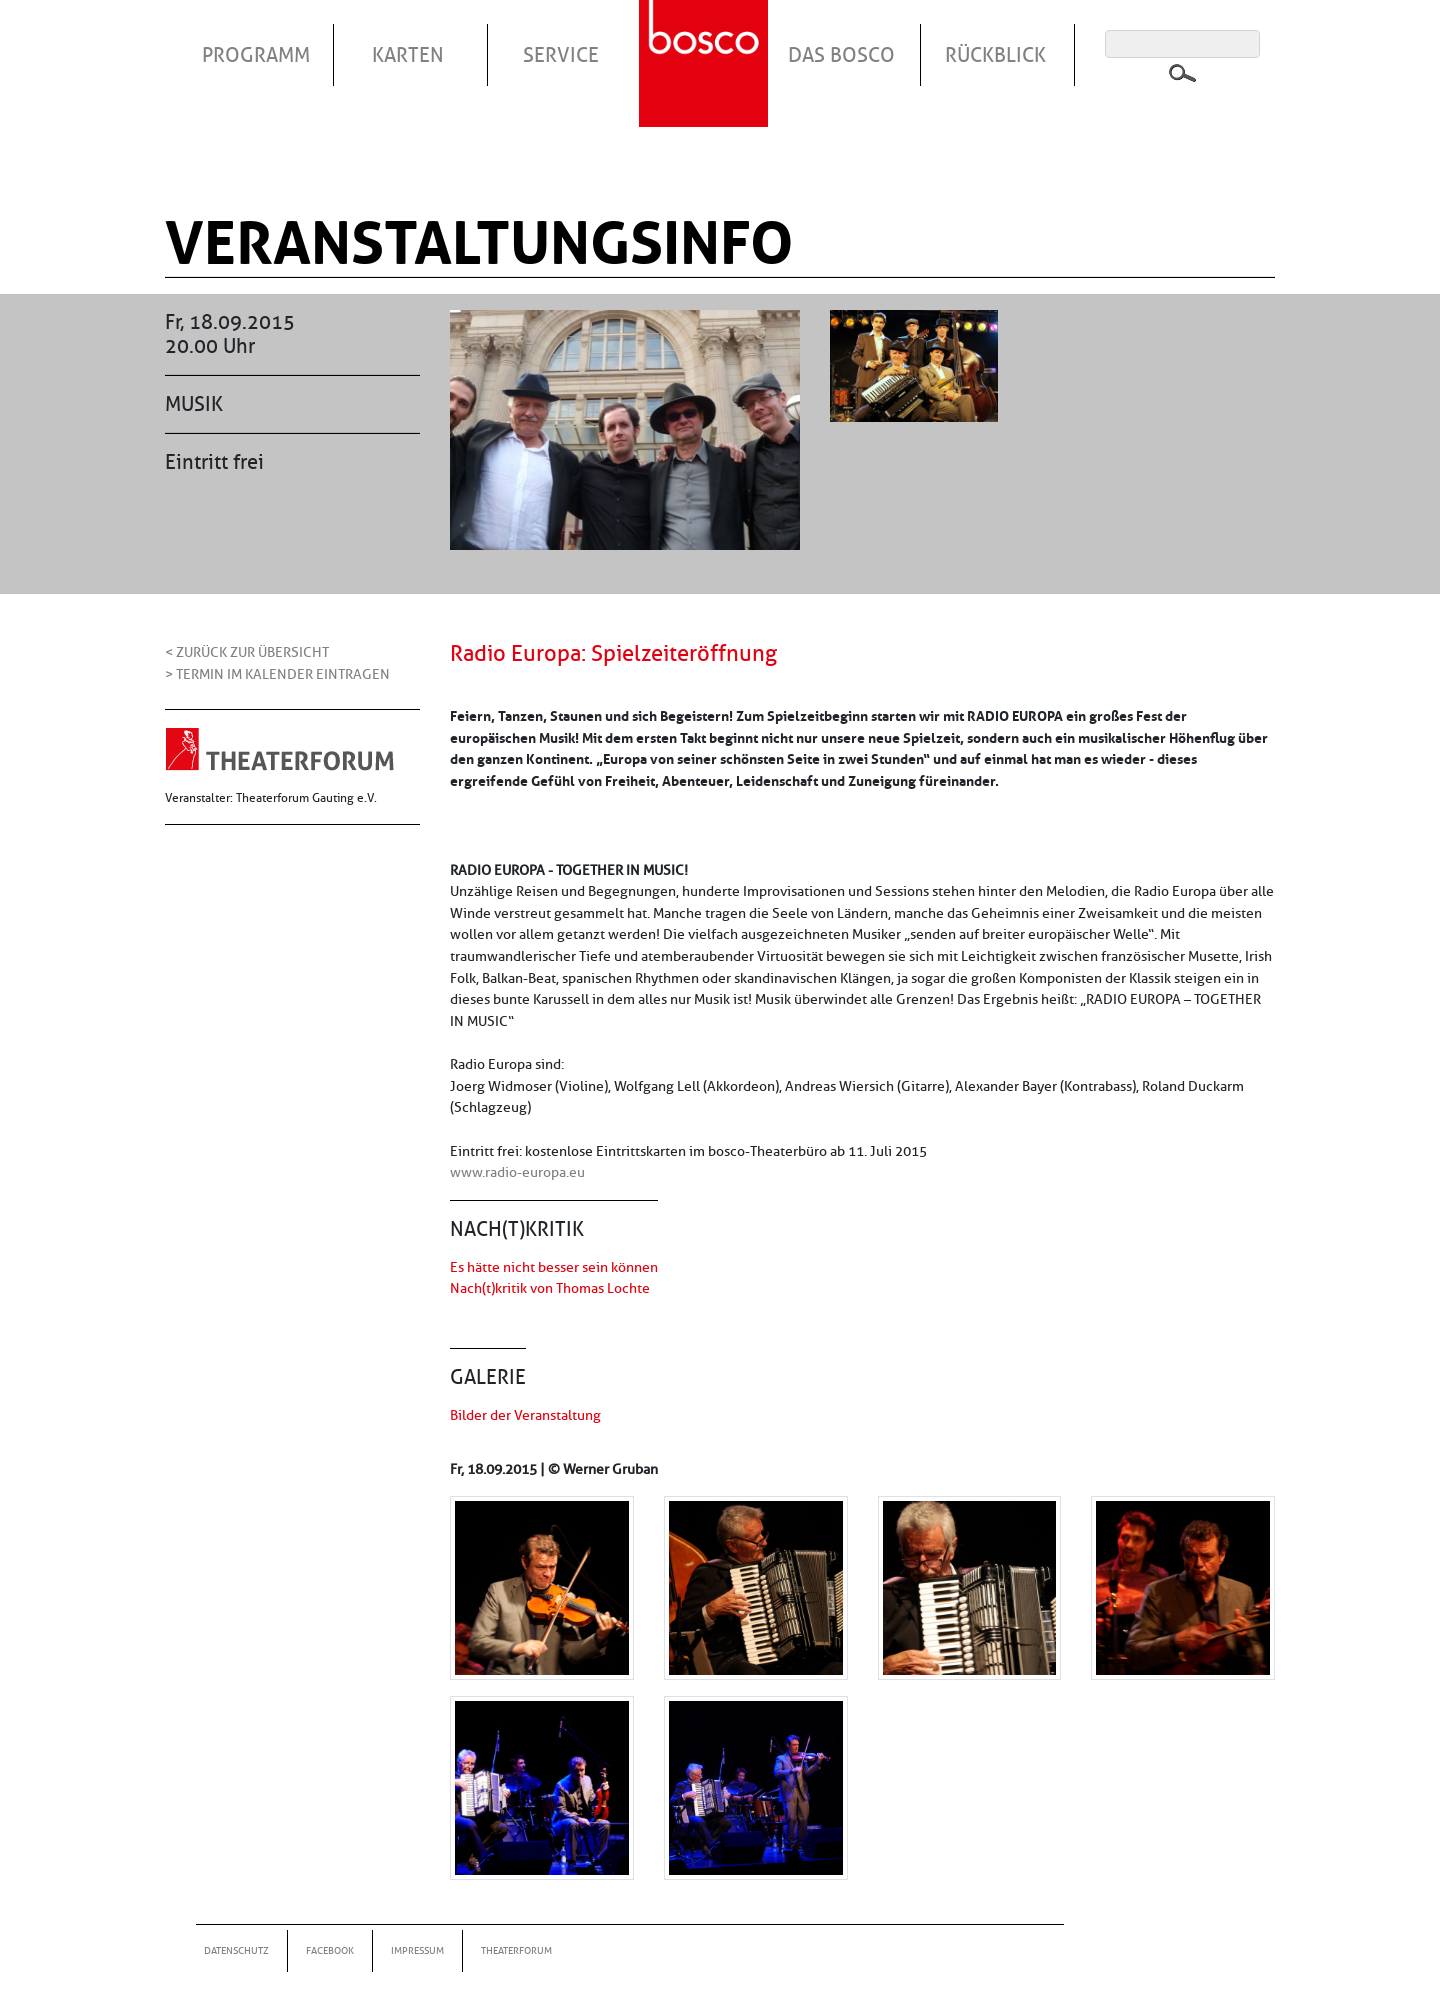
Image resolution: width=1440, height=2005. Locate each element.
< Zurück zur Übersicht (247, 652)
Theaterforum (516, 1950)
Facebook (330, 1950)
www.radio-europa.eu (517, 1172)
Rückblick (995, 55)
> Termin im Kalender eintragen (277, 674)
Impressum (417, 1950)
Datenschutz (236, 1950)
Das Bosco (841, 55)
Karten (408, 55)
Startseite (706, 39)
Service (561, 55)
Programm (256, 55)
